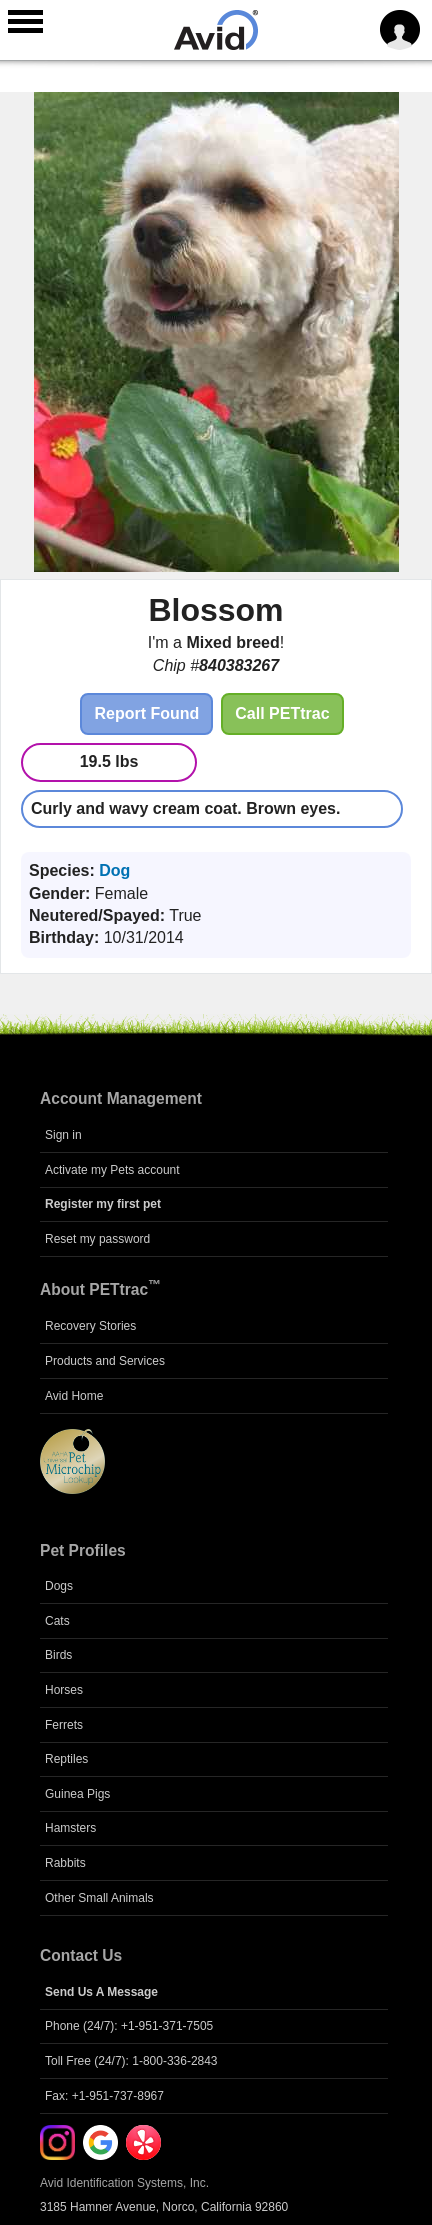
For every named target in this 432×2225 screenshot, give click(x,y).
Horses (64, 1690)
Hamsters (70, 1828)
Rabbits (65, 1863)
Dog (114, 870)
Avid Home (74, 1396)
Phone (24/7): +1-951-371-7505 (129, 2026)
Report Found (146, 713)
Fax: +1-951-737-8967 (104, 2096)
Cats (57, 1621)
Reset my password (97, 1239)
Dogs (59, 1586)
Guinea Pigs (77, 1794)
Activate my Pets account (112, 1170)
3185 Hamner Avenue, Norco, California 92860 (164, 2207)
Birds (58, 1655)
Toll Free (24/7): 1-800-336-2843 (131, 2061)
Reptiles (66, 1759)
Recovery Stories (90, 1326)
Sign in (63, 1135)
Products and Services (105, 1361)
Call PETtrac (282, 713)
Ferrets (64, 1725)
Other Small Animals (99, 1898)
